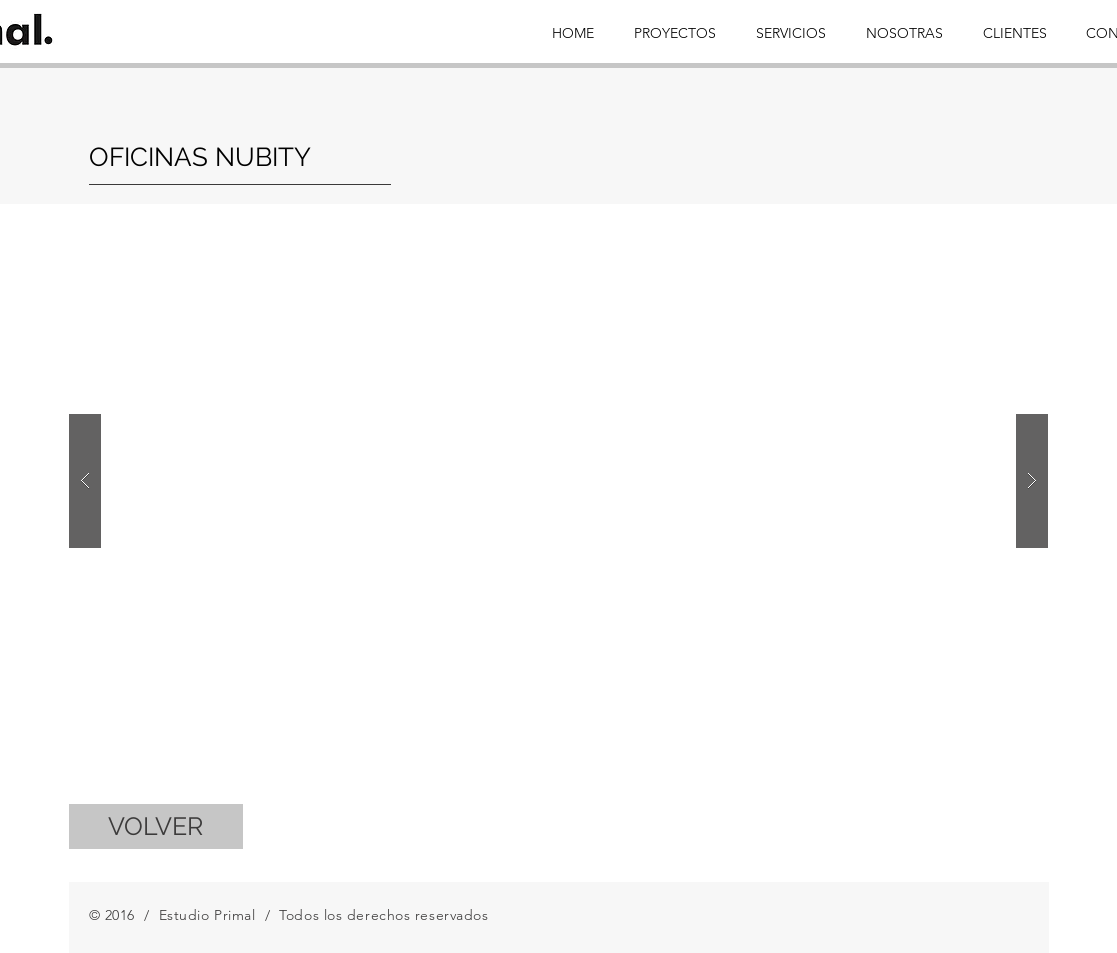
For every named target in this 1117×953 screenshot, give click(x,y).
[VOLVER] (156, 826)
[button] (558, 480)
